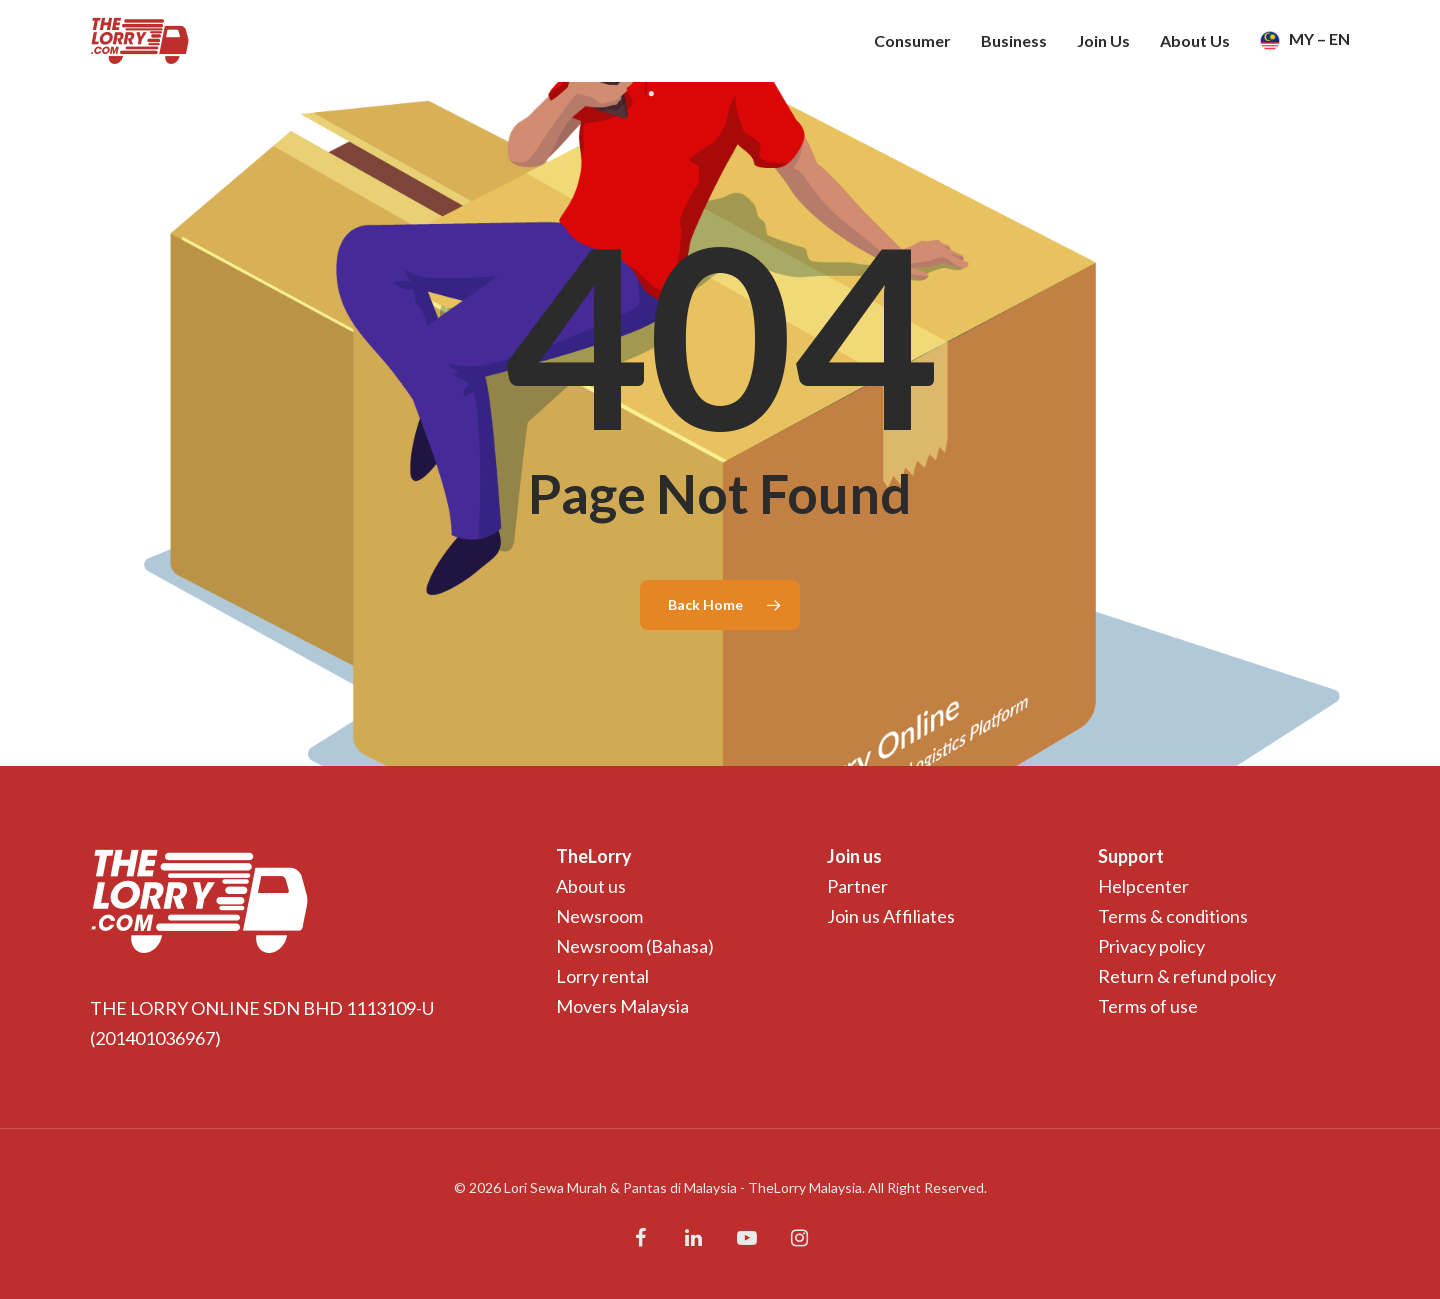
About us (591, 886)
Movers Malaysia (622, 1006)
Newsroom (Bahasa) (635, 946)
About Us (1195, 41)
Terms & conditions (1173, 916)
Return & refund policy (1187, 976)
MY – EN (1305, 41)
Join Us (1103, 41)
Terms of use (1148, 1006)
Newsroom (599, 916)
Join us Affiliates (891, 916)
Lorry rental (602, 976)
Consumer (912, 41)
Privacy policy (1151, 946)
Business (1014, 41)
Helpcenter (1143, 886)
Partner (857, 886)
